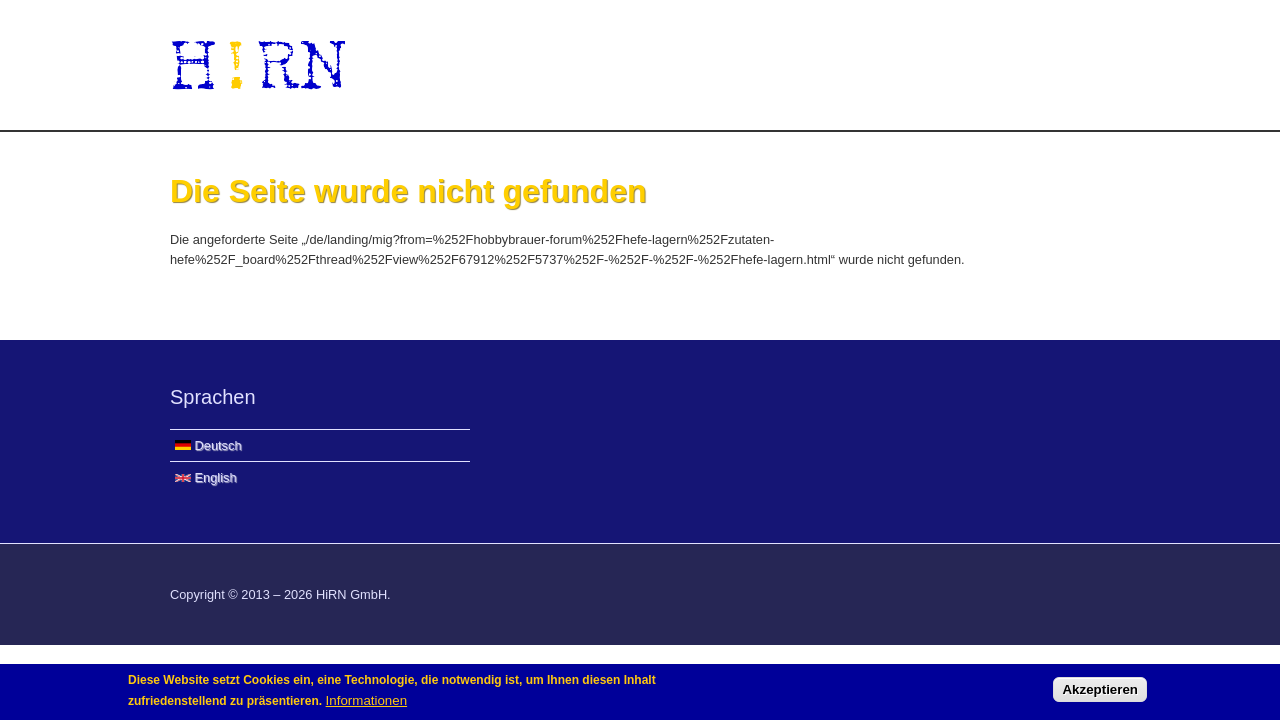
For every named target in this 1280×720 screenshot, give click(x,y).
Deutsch (208, 445)
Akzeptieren (1100, 693)
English (206, 477)
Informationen (367, 703)
